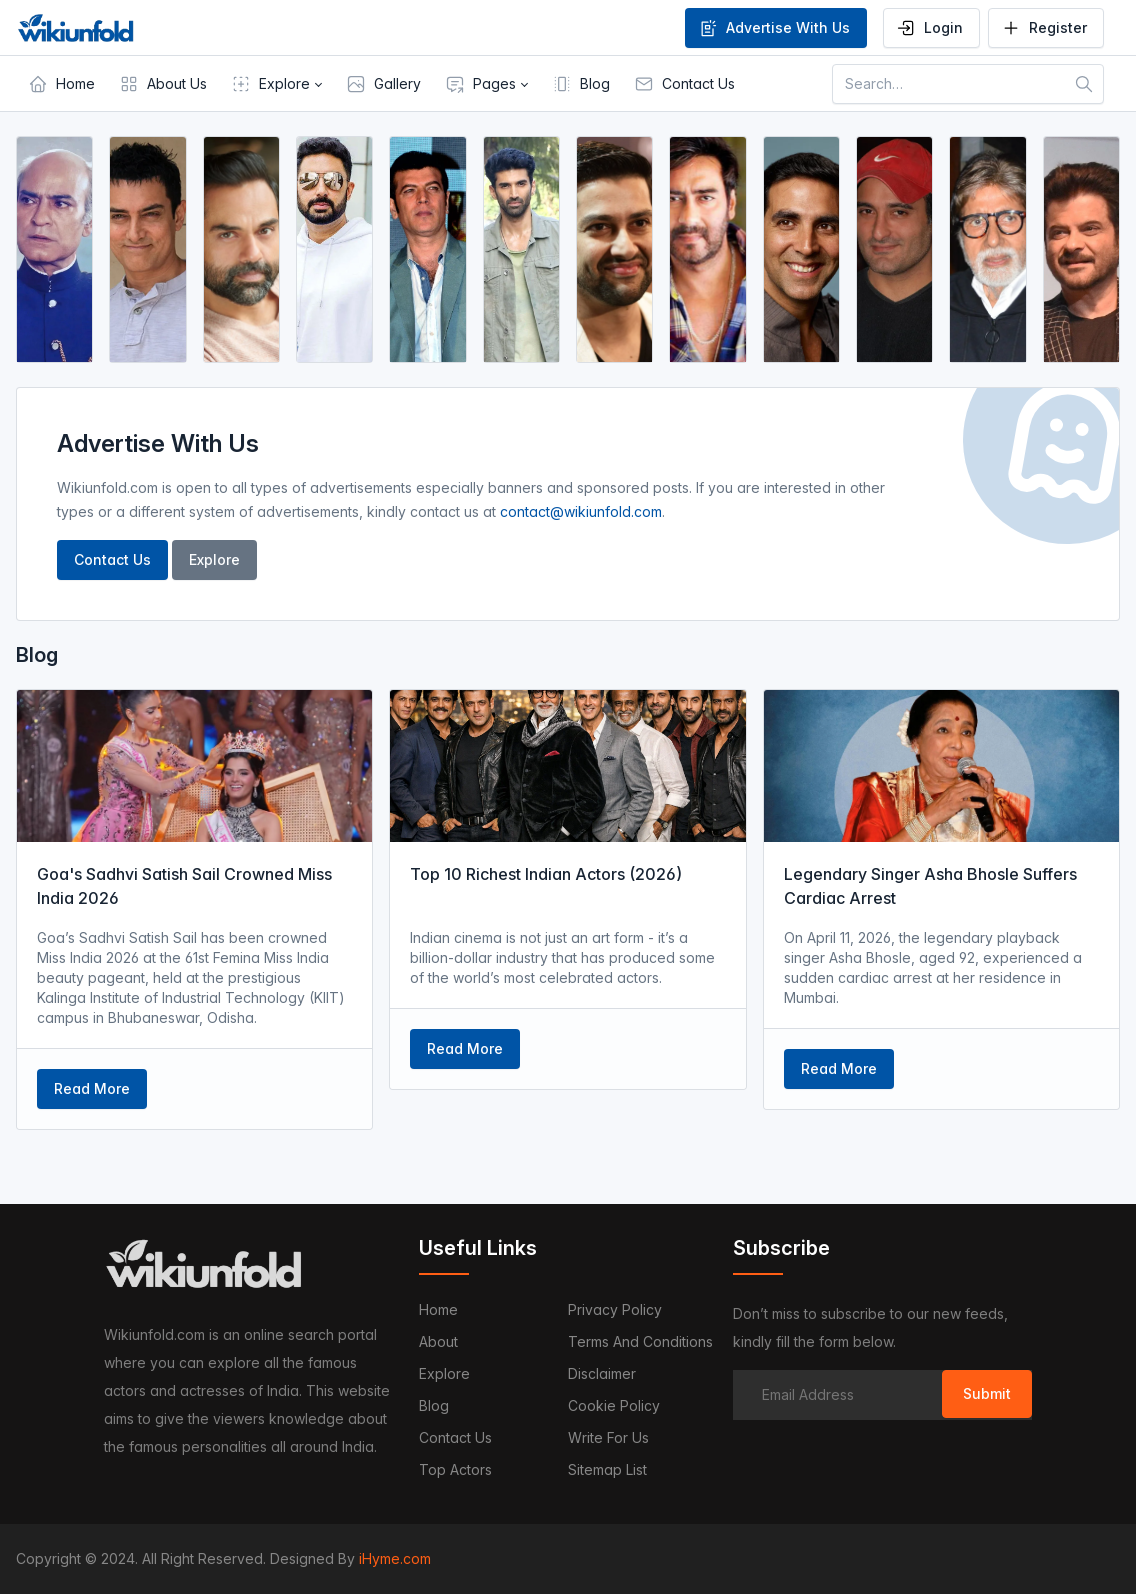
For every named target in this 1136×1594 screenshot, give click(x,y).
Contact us (455, 1437)
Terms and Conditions (640, 1341)
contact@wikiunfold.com (581, 511)
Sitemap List (607, 1469)
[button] (276, 84)
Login (929, 28)
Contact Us (112, 559)
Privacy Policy (615, 1309)
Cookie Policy (614, 1405)
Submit (987, 1393)
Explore (214, 559)
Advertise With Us (774, 28)
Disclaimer (602, 1373)
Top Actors (455, 1469)
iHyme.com (395, 1558)
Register (1044, 28)
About (438, 1341)
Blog (434, 1405)
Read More (92, 1088)
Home (438, 1309)
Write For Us (608, 1437)
